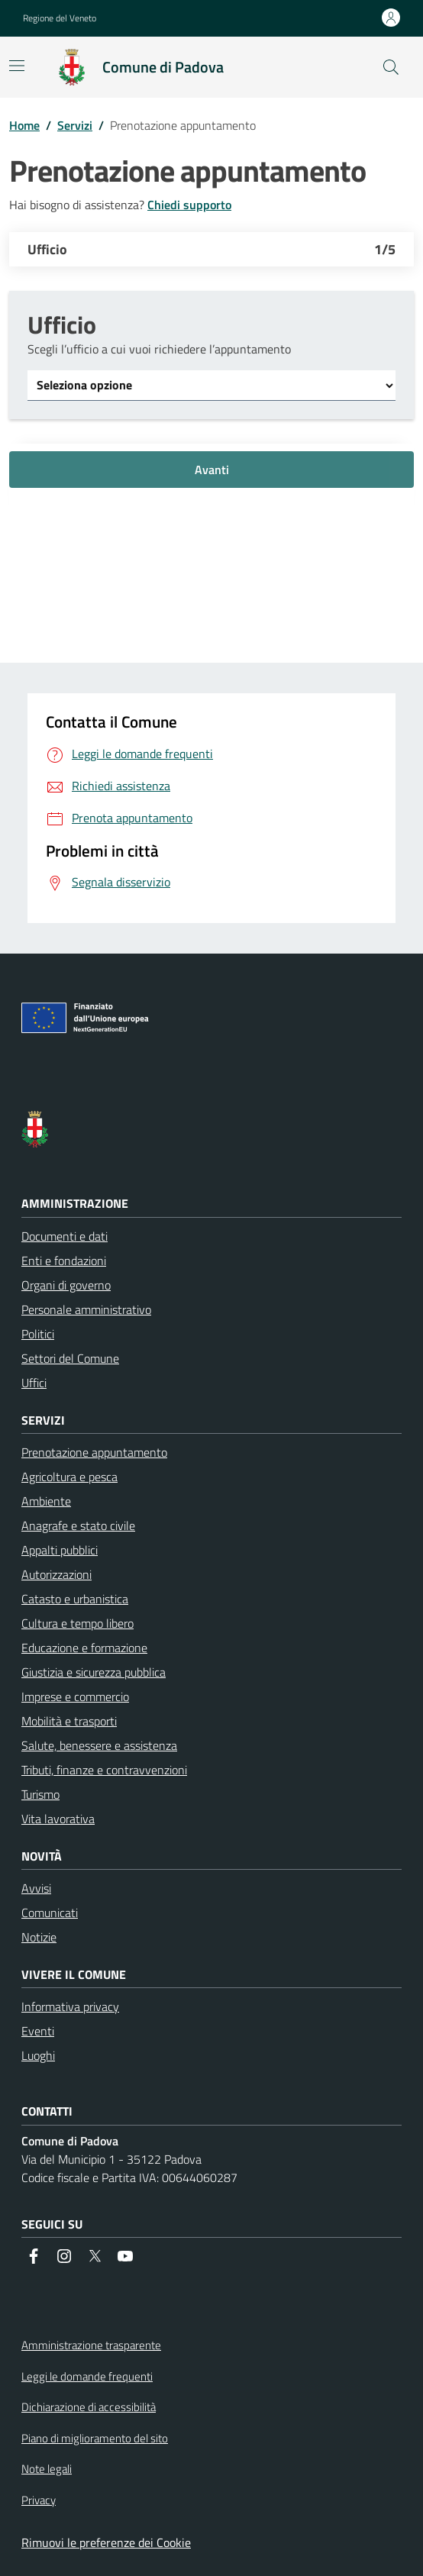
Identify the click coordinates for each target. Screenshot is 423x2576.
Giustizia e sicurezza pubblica (93, 1672)
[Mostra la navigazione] (17, 65)
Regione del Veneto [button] (59, 18)
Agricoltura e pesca (69, 1476)
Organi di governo (66, 1285)
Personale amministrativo (86, 1309)
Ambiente (46, 1501)
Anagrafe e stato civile (78, 1525)
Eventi (37, 2031)
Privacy (38, 2500)
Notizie (39, 1937)
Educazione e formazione (84, 1647)
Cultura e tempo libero (77, 1623)
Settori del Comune (70, 1358)
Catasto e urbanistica (74, 1599)
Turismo (40, 1794)
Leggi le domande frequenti (87, 2376)
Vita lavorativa (58, 1818)
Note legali (46, 2469)
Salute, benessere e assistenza (99, 1745)
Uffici (34, 1383)
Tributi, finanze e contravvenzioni (104, 1770)
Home (24, 125)
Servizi (74, 125)
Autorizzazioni (56, 1574)
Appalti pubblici (59, 1550)
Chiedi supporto (189, 204)
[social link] (33, 2256)
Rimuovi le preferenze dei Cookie (106, 2542)
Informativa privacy (70, 2006)
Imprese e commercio (75, 1696)
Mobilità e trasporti (69, 1721)
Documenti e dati (64, 1236)
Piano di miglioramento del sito (94, 2438)
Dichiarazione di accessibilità (88, 2407)
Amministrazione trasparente (91, 2345)
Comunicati (49, 1912)
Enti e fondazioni (63, 1260)
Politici (37, 1334)
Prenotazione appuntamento (94, 1452)
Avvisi (36, 1888)
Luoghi (38, 2055)
